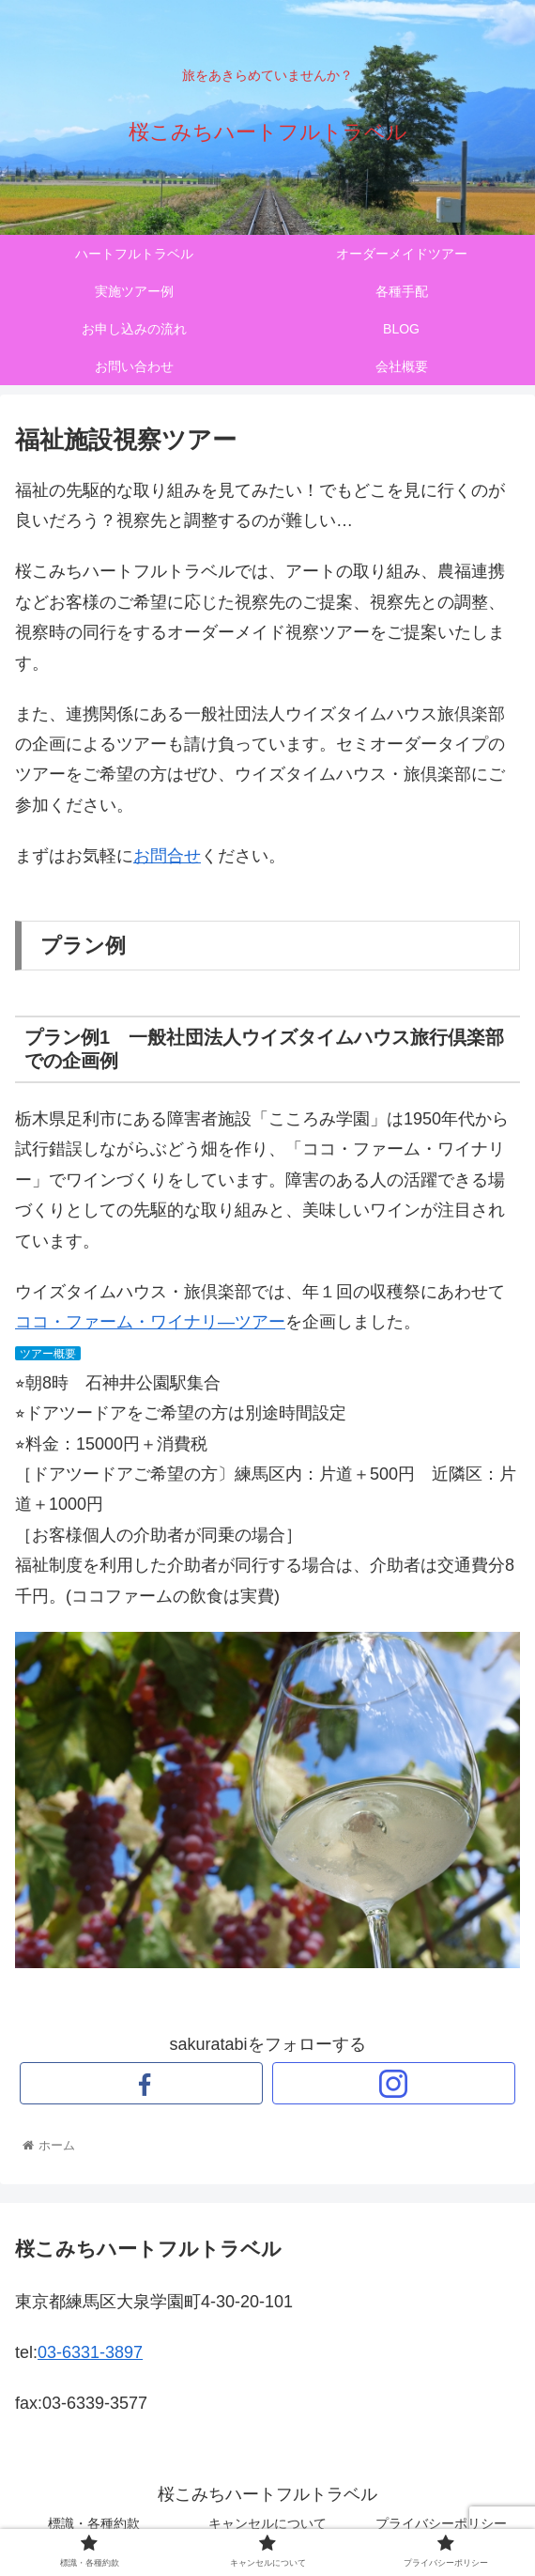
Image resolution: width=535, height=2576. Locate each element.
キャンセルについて (267, 2523)
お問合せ (167, 855)
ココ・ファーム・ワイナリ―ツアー (150, 1321)
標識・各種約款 (94, 2523)
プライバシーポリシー (441, 2523)
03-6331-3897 (90, 2352)
